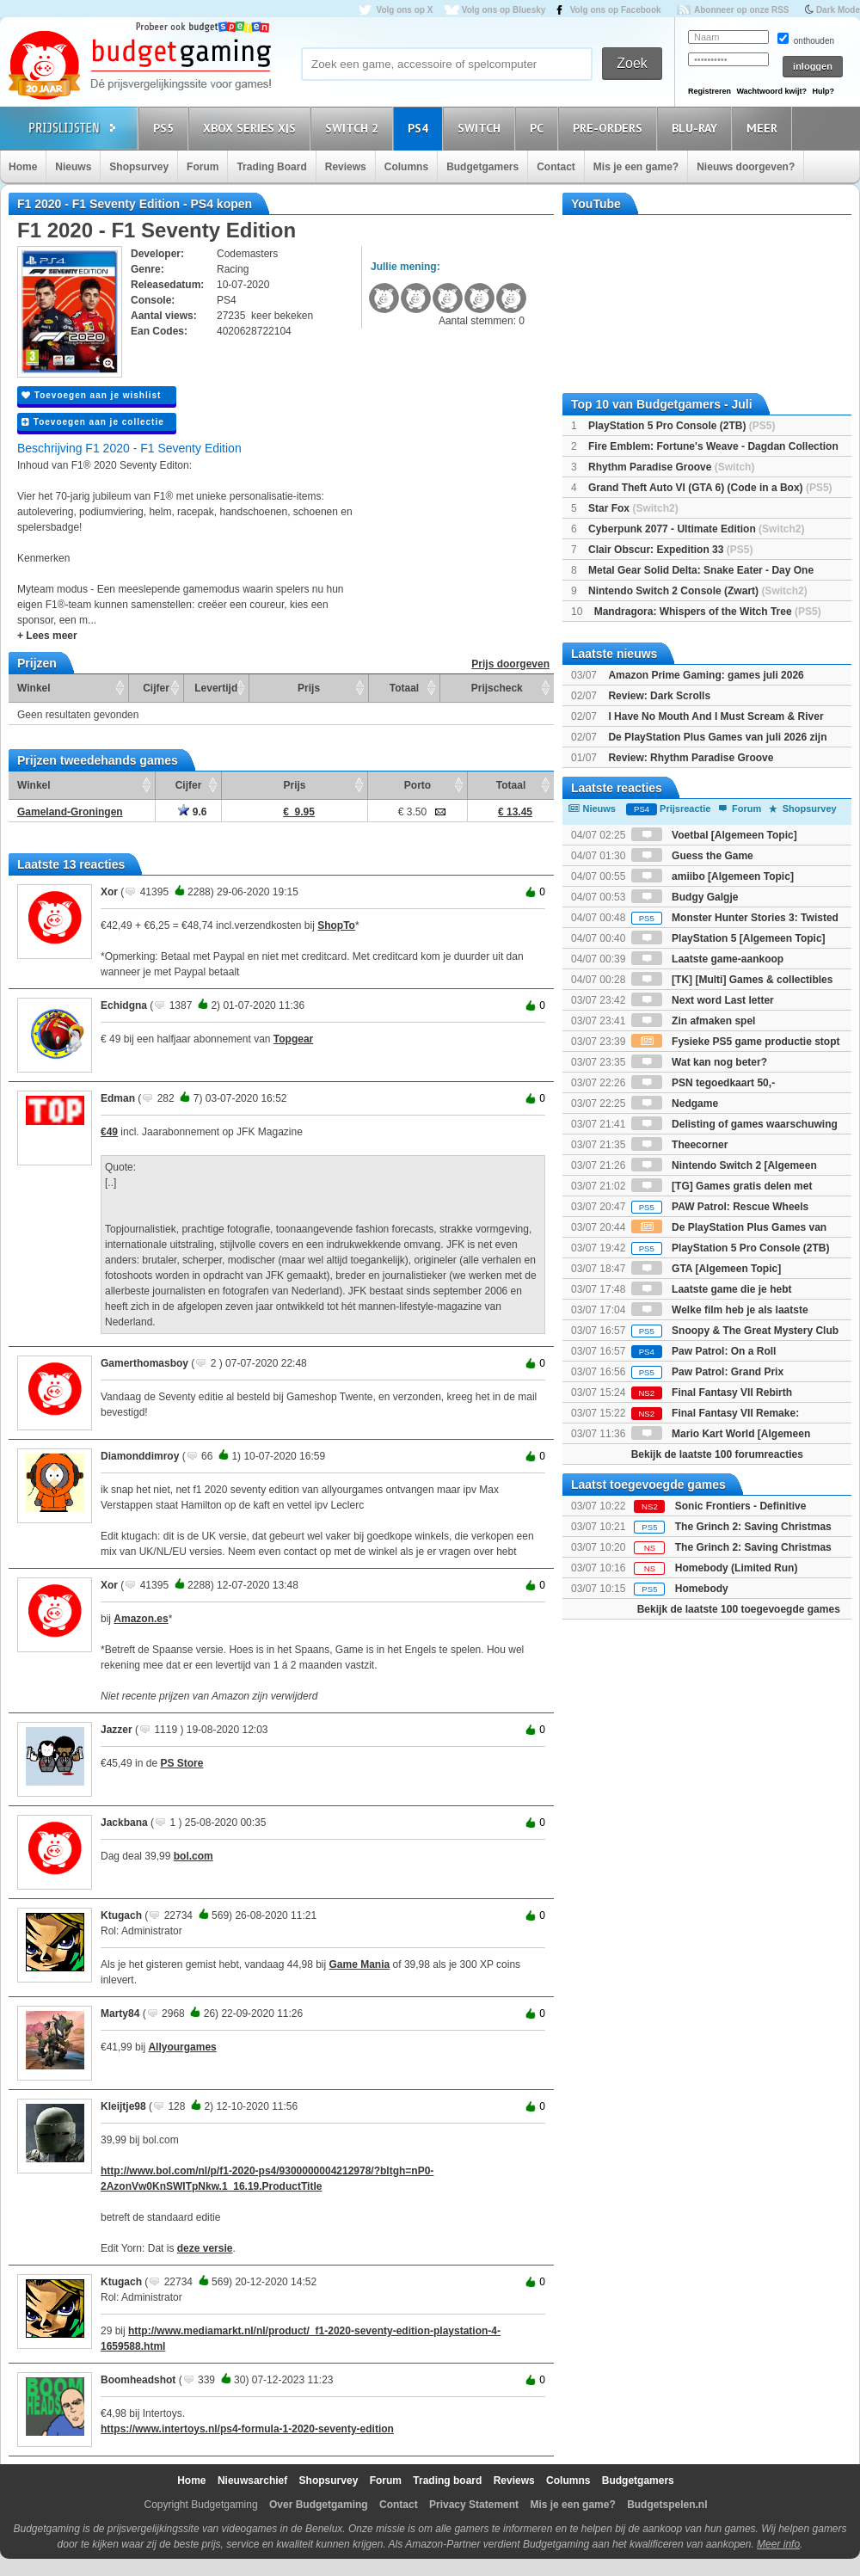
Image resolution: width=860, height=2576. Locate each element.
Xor (109, 892)
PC (539, 128)
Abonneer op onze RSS (741, 10)
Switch (482, 128)
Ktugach (121, 1915)
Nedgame (674, 1103)
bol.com (193, 1856)
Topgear (293, 1039)
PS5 (166, 128)
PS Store (181, 1763)
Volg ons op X (404, 10)
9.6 (192, 812)
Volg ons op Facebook (615, 10)
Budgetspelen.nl (667, 2505)
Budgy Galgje (685, 897)
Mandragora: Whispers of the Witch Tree (707, 612)
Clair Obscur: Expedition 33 (670, 550)
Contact (556, 167)
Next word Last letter (702, 1000)
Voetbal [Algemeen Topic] (714, 835)
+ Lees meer (47, 636)
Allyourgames (182, 2047)
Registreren (709, 91)
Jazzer (116, 1730)
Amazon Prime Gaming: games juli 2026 (705, 675)
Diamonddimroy (140, 1456)
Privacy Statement (474, 2505)
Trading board (447, 2481)
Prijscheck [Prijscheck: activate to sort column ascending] (497, 688)
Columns (406, 167)
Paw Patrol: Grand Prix (707, 1372)
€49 (109, 1132)
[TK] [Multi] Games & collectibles (732, 980)
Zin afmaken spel (693, 1021)
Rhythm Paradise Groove (671, 467)
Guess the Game (692, 856)
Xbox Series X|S (252, 128)
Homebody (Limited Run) (736, 1568)
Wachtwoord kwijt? (771, 91)
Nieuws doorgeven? (746, 167)
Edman (118, 1098)
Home (23, 167)
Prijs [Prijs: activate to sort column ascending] (309, 688)
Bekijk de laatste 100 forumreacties (717, 1454)
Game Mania (359, 1964)
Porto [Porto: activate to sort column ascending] (417, 785)
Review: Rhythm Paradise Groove (690, 758)
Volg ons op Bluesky (504, 10)
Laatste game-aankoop (707, 959)
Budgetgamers (482, 167)
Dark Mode (838, 10)
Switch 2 (354, 128)
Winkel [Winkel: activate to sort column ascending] (34, 688)
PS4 (420, 128)
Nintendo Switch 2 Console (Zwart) (698, 591)
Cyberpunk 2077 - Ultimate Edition (696, 529)
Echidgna (124, 1005)
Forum (202, 167)
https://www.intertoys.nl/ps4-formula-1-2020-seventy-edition (247, 2429)
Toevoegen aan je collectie (93, 422)
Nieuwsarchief (252, 2481)
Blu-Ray (697, 128)
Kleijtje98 (123, 2106)
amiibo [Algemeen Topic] (712, 876)
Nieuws (73, 167)
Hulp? (823, 91)
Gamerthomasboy (144, 1363)
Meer (764, 128)
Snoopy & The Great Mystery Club (734, 1331)
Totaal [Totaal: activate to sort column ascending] (404, 688)
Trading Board (271, 167)
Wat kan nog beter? (699, 1062)
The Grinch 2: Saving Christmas (753, 1527)
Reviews (345, 167)
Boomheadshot (138, 2380)
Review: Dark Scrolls (659, 696)
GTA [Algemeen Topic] (706, 1269)
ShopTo (336, 925)
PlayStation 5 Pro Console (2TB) (681, 426)
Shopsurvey (139, 167)
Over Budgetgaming (318, 2505)
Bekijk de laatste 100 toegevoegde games (738, 1609)
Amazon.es (141, 1619)
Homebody (701, 1589)
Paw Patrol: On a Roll (704, 1351)
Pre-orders (610, 128)
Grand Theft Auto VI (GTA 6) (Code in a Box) (710, 488)
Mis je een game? (636, 167)
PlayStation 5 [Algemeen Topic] (728, 938)
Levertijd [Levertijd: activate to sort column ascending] (215, 688)
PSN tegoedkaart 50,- (703, 1083)
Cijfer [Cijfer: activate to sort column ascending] (156, 688)
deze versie (205, 2248)
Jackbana (124, 1823)
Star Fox (633, 508)
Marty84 (120, 2013)
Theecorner (679, 1145)
